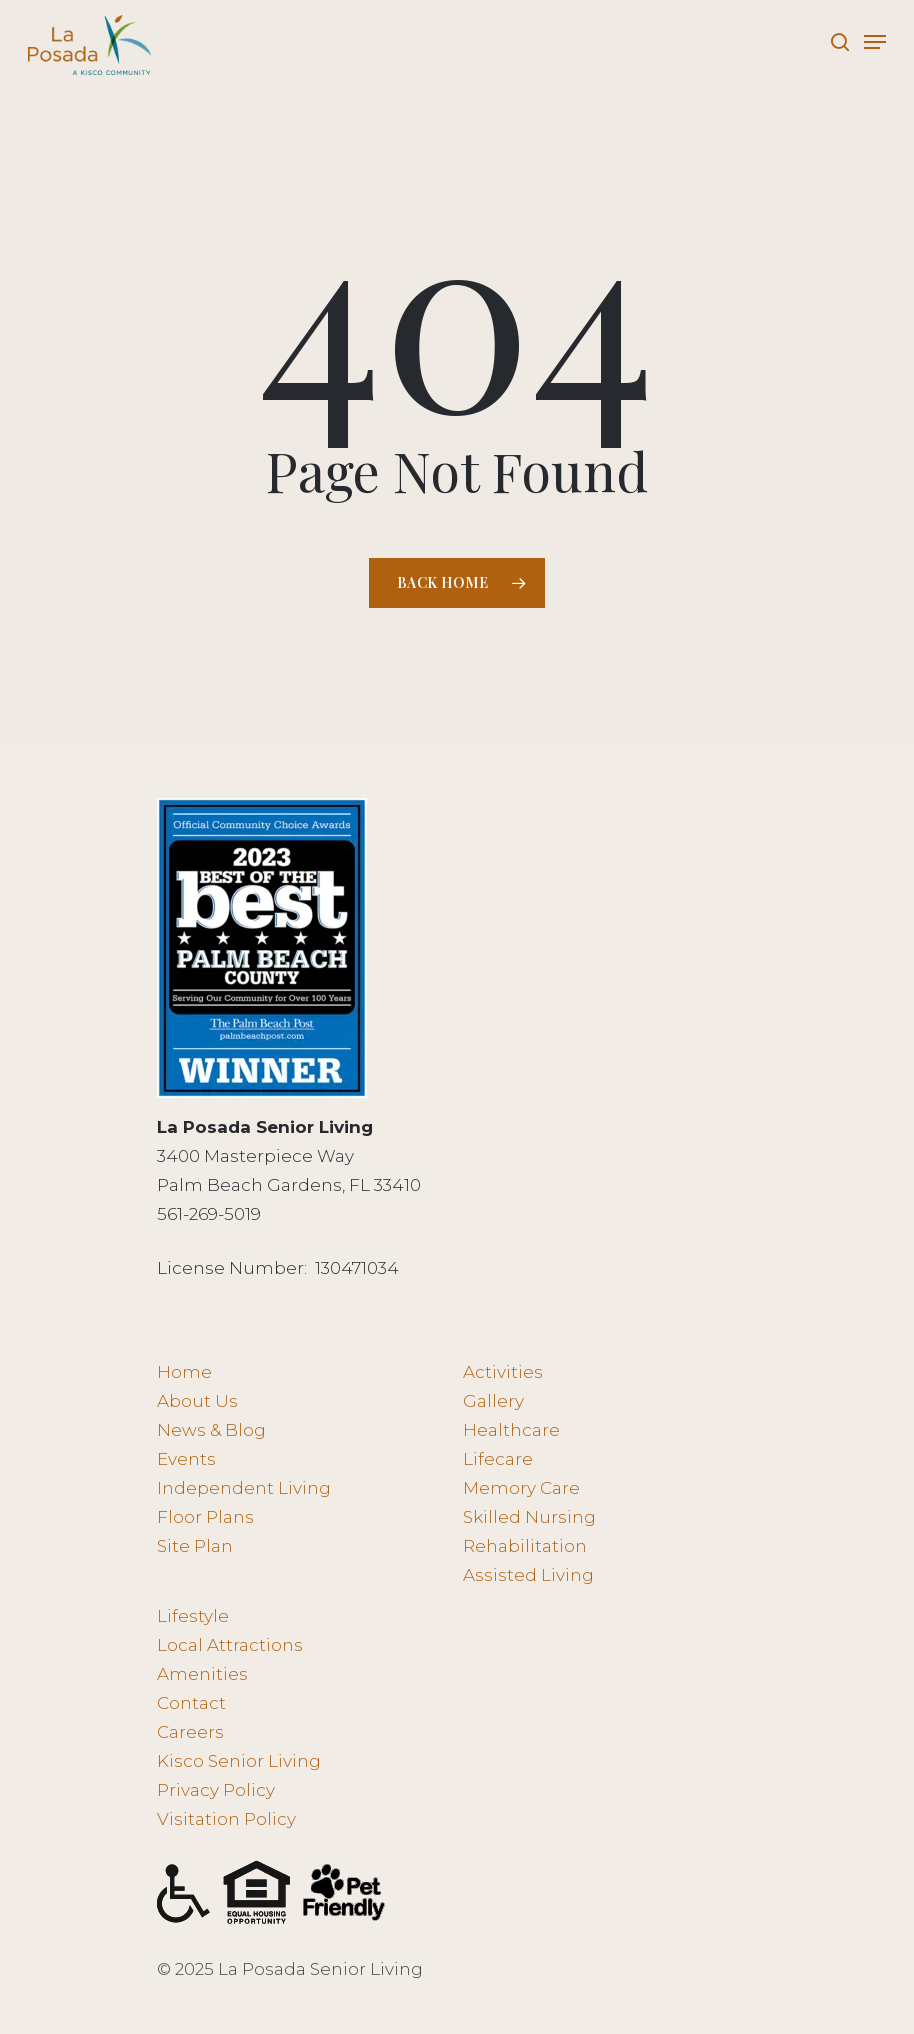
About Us (197, 1401)
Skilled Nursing (529, 1517)
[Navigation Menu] (875, 42)
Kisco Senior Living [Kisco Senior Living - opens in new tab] (239, 1761)
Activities (503, 1372)
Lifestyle (193, 1616)
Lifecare (498, 1459)
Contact (191, 1703)
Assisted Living (528, 1575)
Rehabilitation (525, 1546)
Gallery (493, 1401)
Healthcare (511, 1430)
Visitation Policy (226, 1819)
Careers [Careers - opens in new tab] (190, 1732)
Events (186, 1459)
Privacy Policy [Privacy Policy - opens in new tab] (216, 1790)
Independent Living (244, 1488)
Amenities (202, 1674)
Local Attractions (230, 1645)
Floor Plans (205, 1517)
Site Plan (195, 1546)
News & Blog (211, 1430)
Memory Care (521, 1488)
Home (184, 1372)
